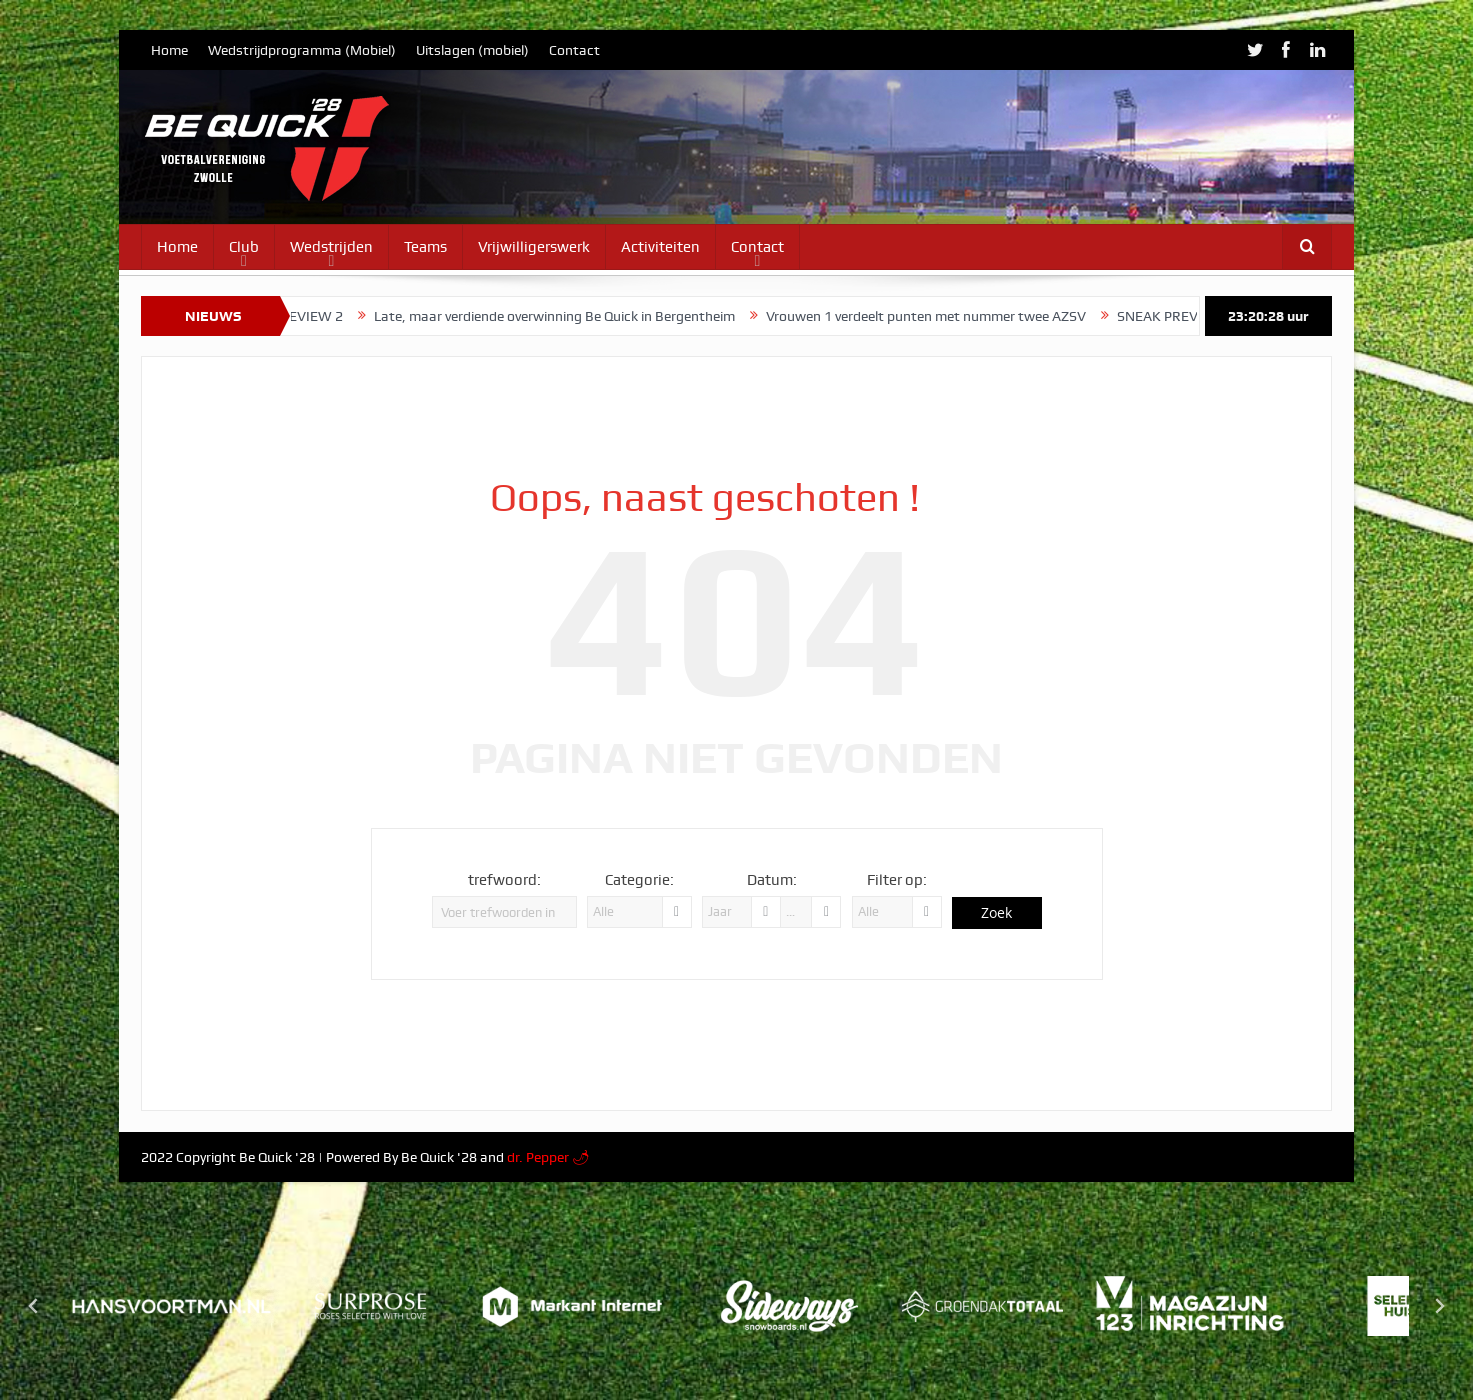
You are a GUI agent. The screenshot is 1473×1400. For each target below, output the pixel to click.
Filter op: (897, 880)
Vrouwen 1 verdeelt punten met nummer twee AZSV (943, 316)
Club (244, 247)
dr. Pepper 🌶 (548, 1157)
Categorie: (639, 880)
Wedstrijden (331, 247)
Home (169, 50)
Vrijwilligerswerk (534, 247)
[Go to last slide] (34, 1306)
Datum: (772, 880)
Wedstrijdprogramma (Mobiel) (302, 50)
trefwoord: (504, 880)
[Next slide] (1439, 1306)
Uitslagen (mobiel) (472, 50)
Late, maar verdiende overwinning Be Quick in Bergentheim (571, 316)
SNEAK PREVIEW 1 (1193, 316)
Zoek (996, 912)
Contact (574, 50)
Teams (425, 247)
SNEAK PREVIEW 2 (301, 316)
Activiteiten (660, 247)
